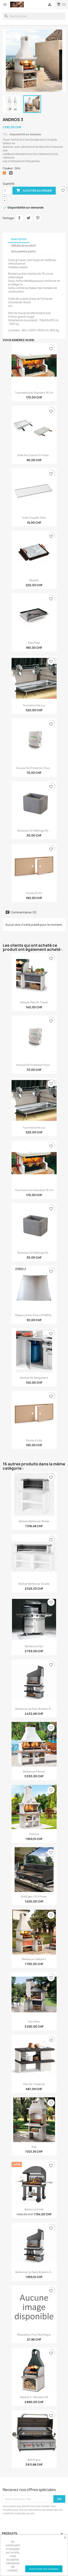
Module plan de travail (34, 1002)
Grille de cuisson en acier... (34, 455)
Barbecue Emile (34, 2209)
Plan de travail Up (34, 2084)
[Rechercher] (34, 16)
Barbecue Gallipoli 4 (34, 1959)
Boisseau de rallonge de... (34, 830)
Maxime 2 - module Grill (34, 2397)
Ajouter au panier (34, 190)
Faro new (34, 2021)
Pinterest (37, 217)
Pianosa (34, 1834)
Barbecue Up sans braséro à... (34, 2272)
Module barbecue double (34, 1583)
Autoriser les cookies (44, 2569)
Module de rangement (34, 1377)
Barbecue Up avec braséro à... (34, 1708)
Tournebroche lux (34, 705)
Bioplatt (34, 580)
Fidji (34, 2147)
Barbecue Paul (34, 1646)
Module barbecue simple (34, 1521)
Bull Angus (34, 2459)
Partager (19, 217)
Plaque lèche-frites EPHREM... (34, 1315)
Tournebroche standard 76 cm (34, 392)
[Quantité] (7, 191)
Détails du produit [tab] (23, 245)
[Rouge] (5, 173)
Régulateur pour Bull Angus (34, 2334)
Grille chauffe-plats (34, 517)
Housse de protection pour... (34, 768)
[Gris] (11, 173)
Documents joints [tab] (23, 251)
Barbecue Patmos (34, 1771)
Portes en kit (34, 893)
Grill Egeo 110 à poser (34, 1896)
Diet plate (34, 642)
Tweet (28, 217)
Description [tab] (19, 239)
